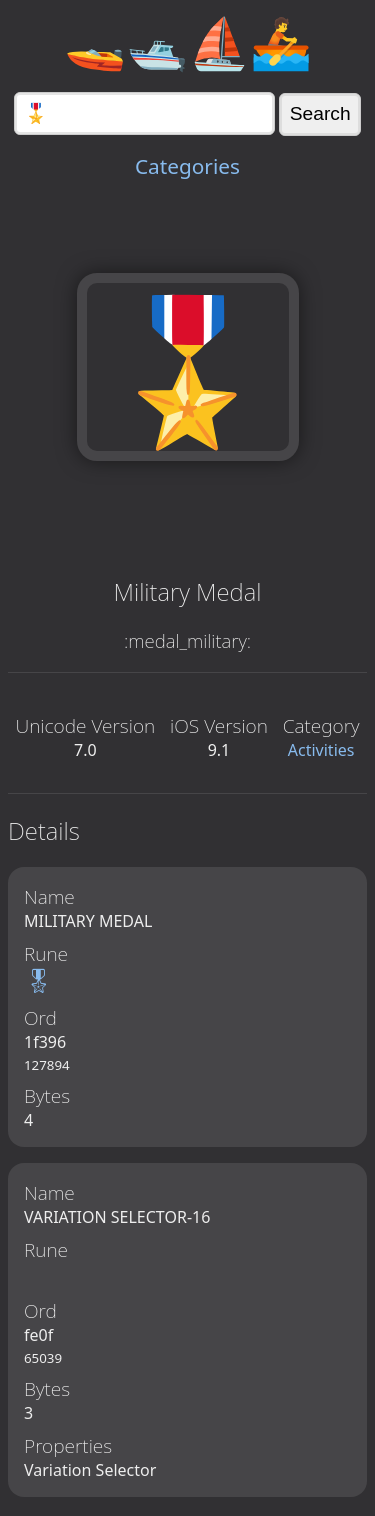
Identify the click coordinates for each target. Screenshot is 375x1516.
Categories (187, 166)
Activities (321, 750)
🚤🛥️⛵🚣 (188, 42)
